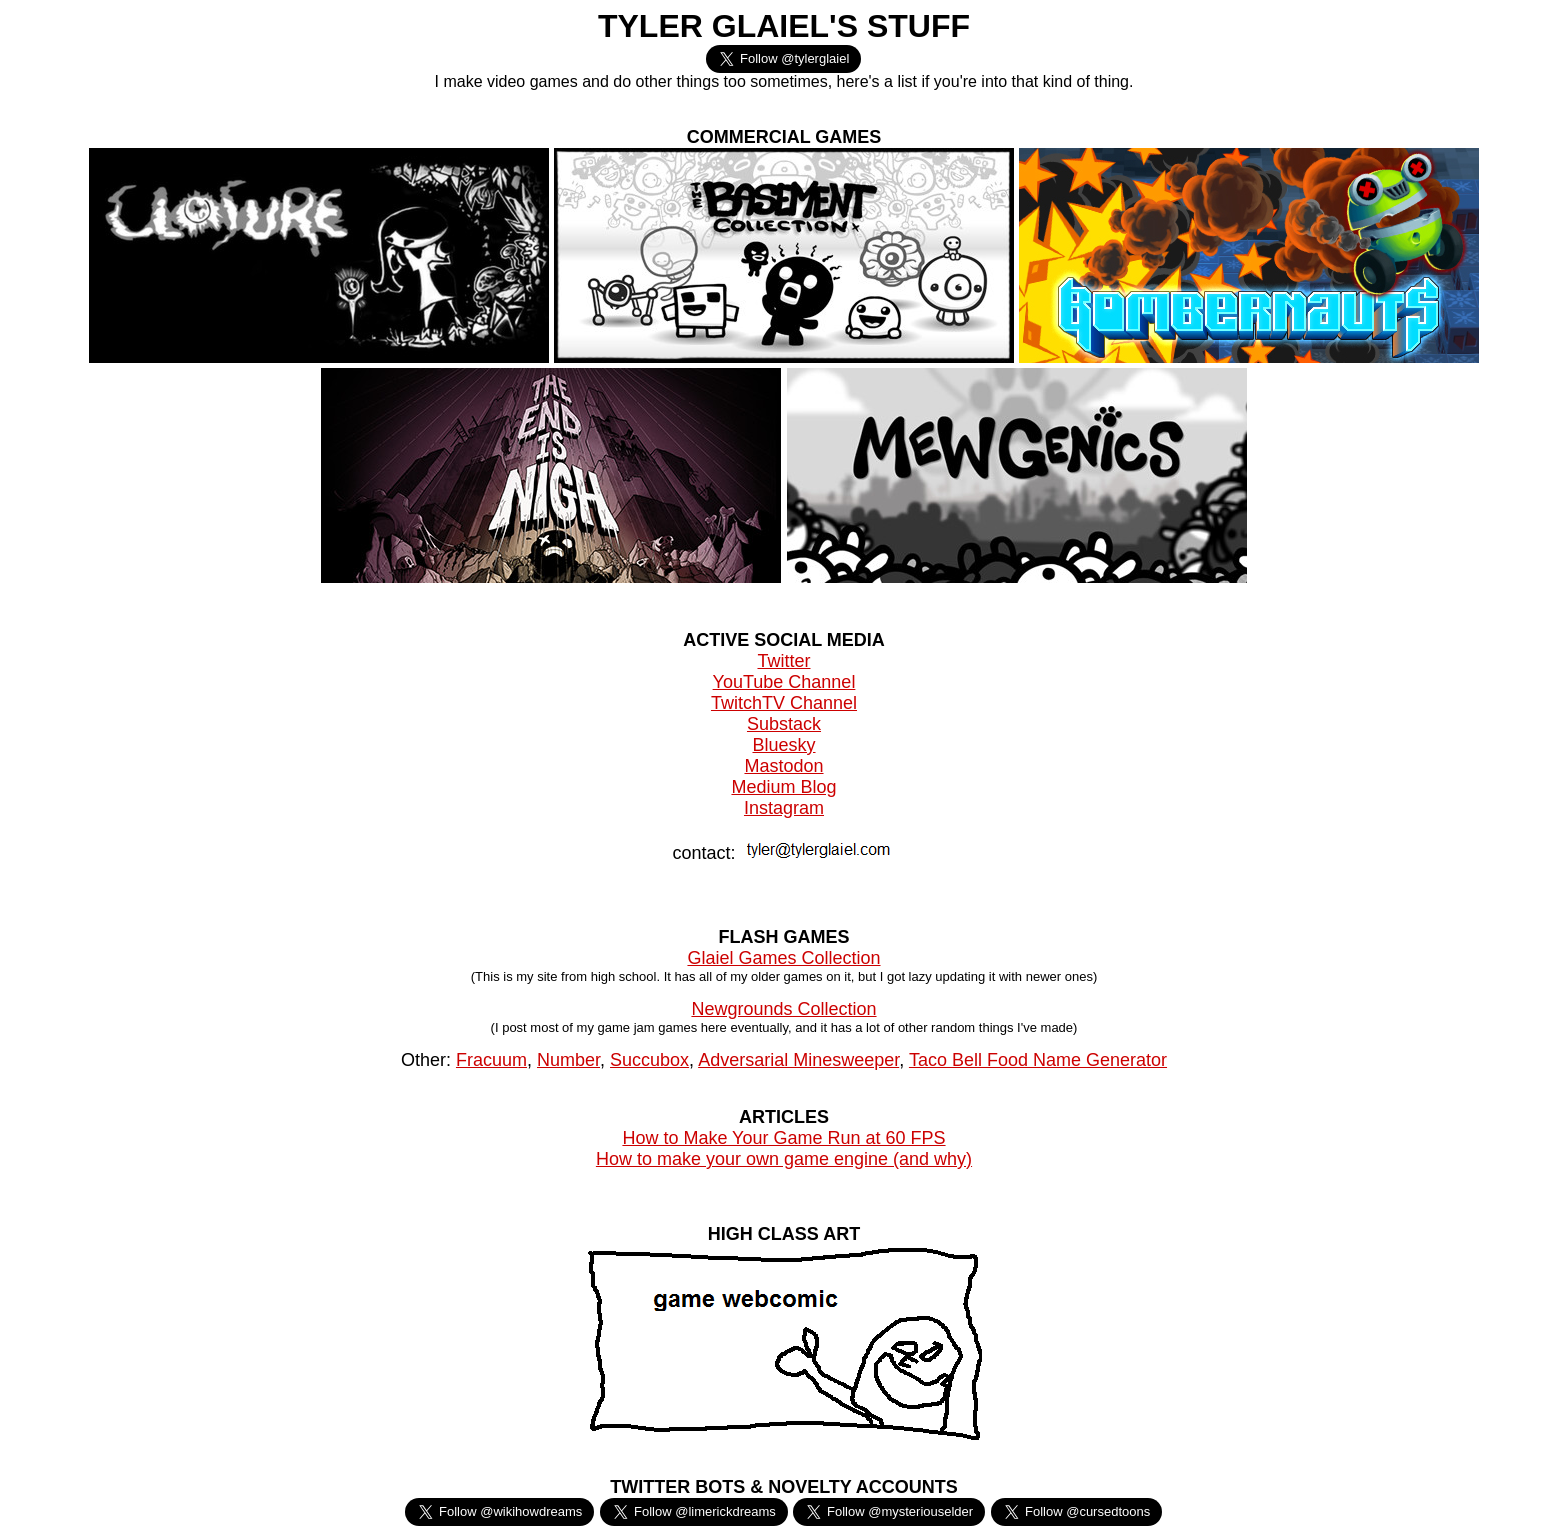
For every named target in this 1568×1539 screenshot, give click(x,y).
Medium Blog (783, 787)
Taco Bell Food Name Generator (1038, 1060)
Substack (784, 724)
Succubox (649, 1060)
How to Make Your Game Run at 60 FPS (783, 1138)
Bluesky (783, 745)
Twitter (783, 661)
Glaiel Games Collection (783, 958)
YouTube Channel (784, 682)
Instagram (784, 808)
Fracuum (491, 1060)
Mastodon (783, 766)
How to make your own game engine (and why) (784, 1159)
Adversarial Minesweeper (798, 1060)
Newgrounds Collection (783, 1009)
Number (568, 1060)
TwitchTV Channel (784, 703)
